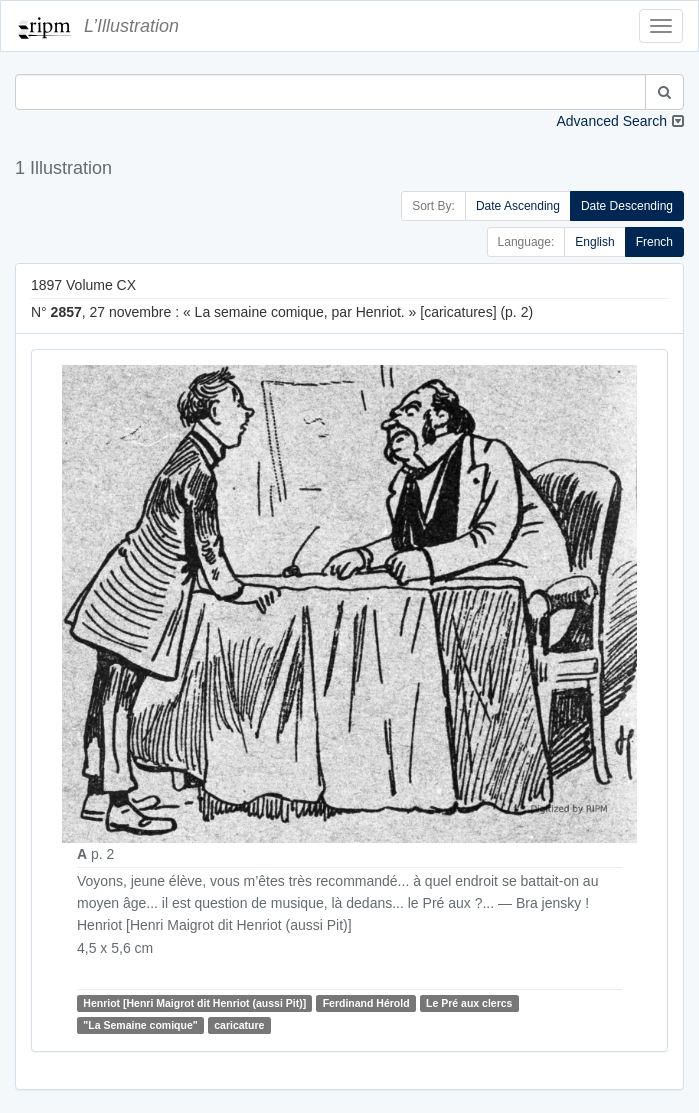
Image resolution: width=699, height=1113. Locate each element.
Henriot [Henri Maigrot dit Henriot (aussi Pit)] (194, 1003)
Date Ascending (518, 206)
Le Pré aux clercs (469, 1003)
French (654, 242)
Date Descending (627, 206)
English (594, 242)
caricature (239, 1025)
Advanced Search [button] (611, 121)
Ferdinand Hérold (366, 1003)
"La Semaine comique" (140, 1025)
